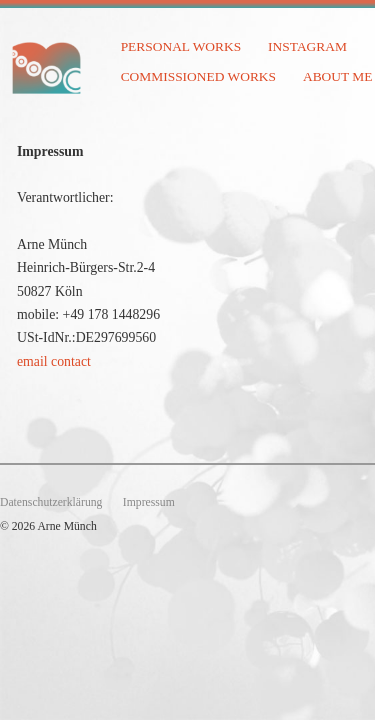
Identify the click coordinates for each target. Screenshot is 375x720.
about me (338, 76)
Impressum (149, 502)
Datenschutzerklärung (51, 502)
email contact (54, 361)
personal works (181, 46)
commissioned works (198, 76)
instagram (307, 46)
